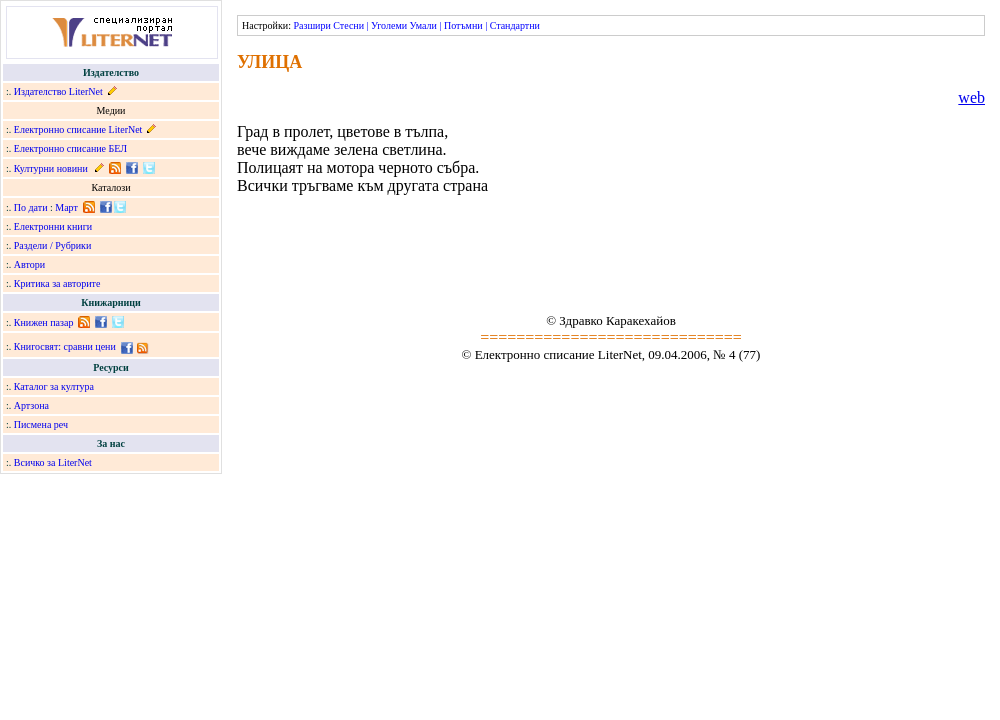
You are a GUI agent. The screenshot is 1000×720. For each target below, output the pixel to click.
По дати (31, 207)
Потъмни (463, 25)
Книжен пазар (44, 322)
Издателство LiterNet (58, 91)
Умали (423, 25)
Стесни (348, 25)
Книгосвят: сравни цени (65, 346)
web (971, 97)
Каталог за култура (54, 386)
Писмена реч (41, 424)
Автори (29, 264)
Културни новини (51, 168)
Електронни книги (53, 226)
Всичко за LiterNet (53, 462)
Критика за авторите (57, 283)
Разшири (311, 25)
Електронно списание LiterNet (78, 129)
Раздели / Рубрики (53, 245)
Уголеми (389, 25)
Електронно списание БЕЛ (70, 148)
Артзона (31, 405)
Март (66, 207)
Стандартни (515, 25)
